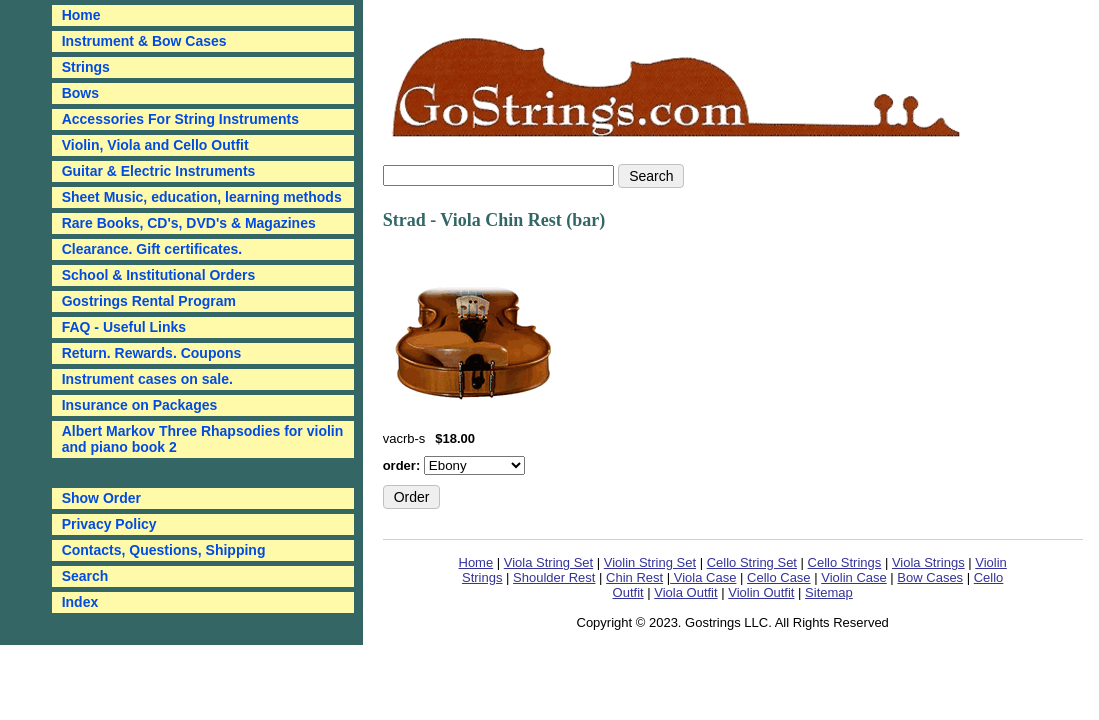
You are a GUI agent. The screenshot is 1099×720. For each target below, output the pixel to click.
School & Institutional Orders (159, 275)
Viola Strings (928, 562)
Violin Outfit (761, 592)
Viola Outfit (685, 592)
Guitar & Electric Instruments (159, 171)
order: (403, 465)
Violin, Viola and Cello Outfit (155, 145)
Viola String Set (548, 562)
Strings (86, 67)
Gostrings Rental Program (149, 301)
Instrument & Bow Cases (144, 41)
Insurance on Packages (140, 405)
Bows (80, 93)
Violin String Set (650, 562)
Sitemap (829, 592)
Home (476, 562)
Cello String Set (752, 562)
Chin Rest (634, 577)
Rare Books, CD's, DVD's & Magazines (189, 223)
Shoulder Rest (554, 577)
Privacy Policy (109, 524)
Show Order (101, 498)
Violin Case (854, 577)
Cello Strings (845, 562)
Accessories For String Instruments (180, 119)
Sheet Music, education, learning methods (202, 197)
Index (80, 602)
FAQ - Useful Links (124, 327)
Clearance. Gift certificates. (152, 249)
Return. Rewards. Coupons (152, 353)
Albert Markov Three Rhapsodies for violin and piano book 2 (203, 439)
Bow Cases (930, 577)
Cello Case (779, 577)
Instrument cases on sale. (147, 379)
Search (85, 576)
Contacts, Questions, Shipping (164, 550)
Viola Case (703, 577)
